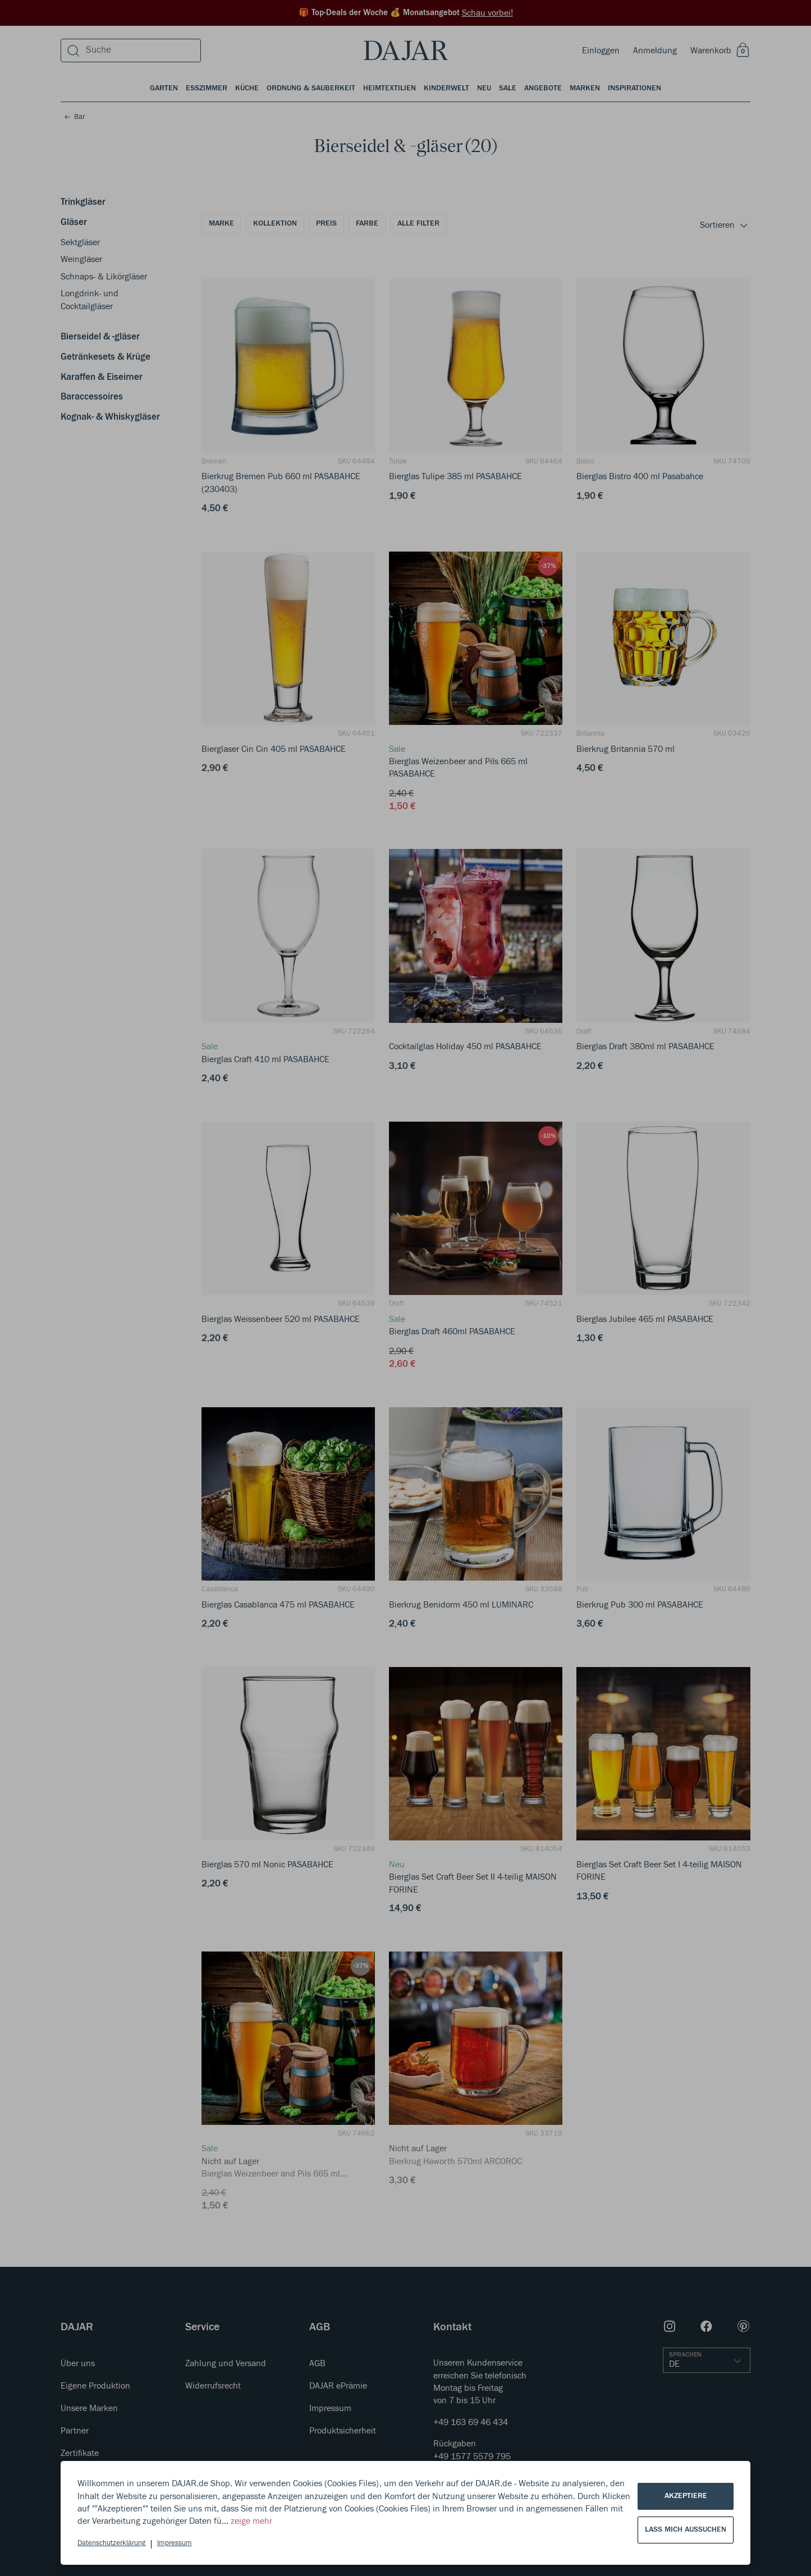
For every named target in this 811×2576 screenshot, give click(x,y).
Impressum (174, 2543)
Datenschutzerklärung (111, 2543)
